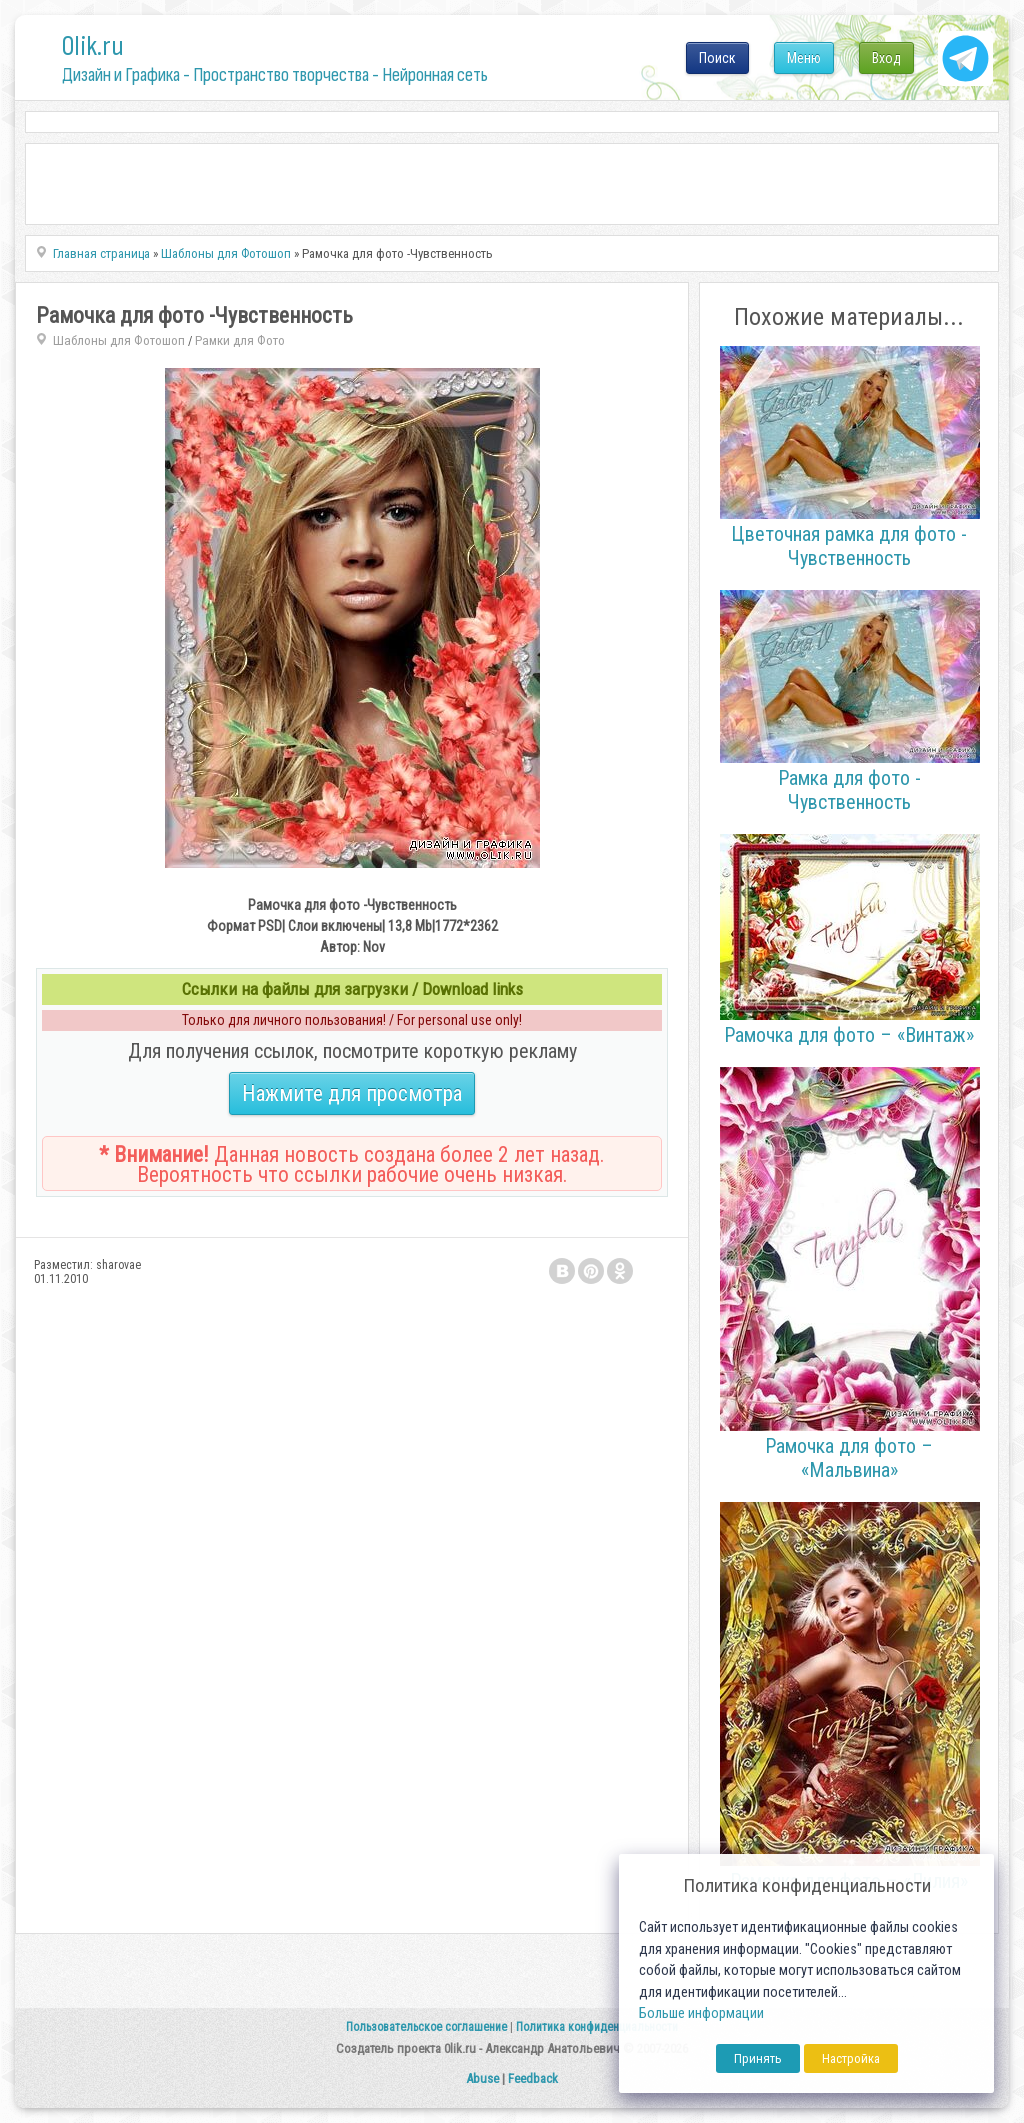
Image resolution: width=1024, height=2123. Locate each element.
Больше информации (701, 2013)
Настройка (851, 2058)
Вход (886, 58)
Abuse (482, 2078)
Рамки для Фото (240, 340)
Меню (804, 58)
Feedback (533, 2078)
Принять (758, 2058)
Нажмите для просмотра (352, 1093)
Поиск (717, 58)
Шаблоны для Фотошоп (119, 340)
